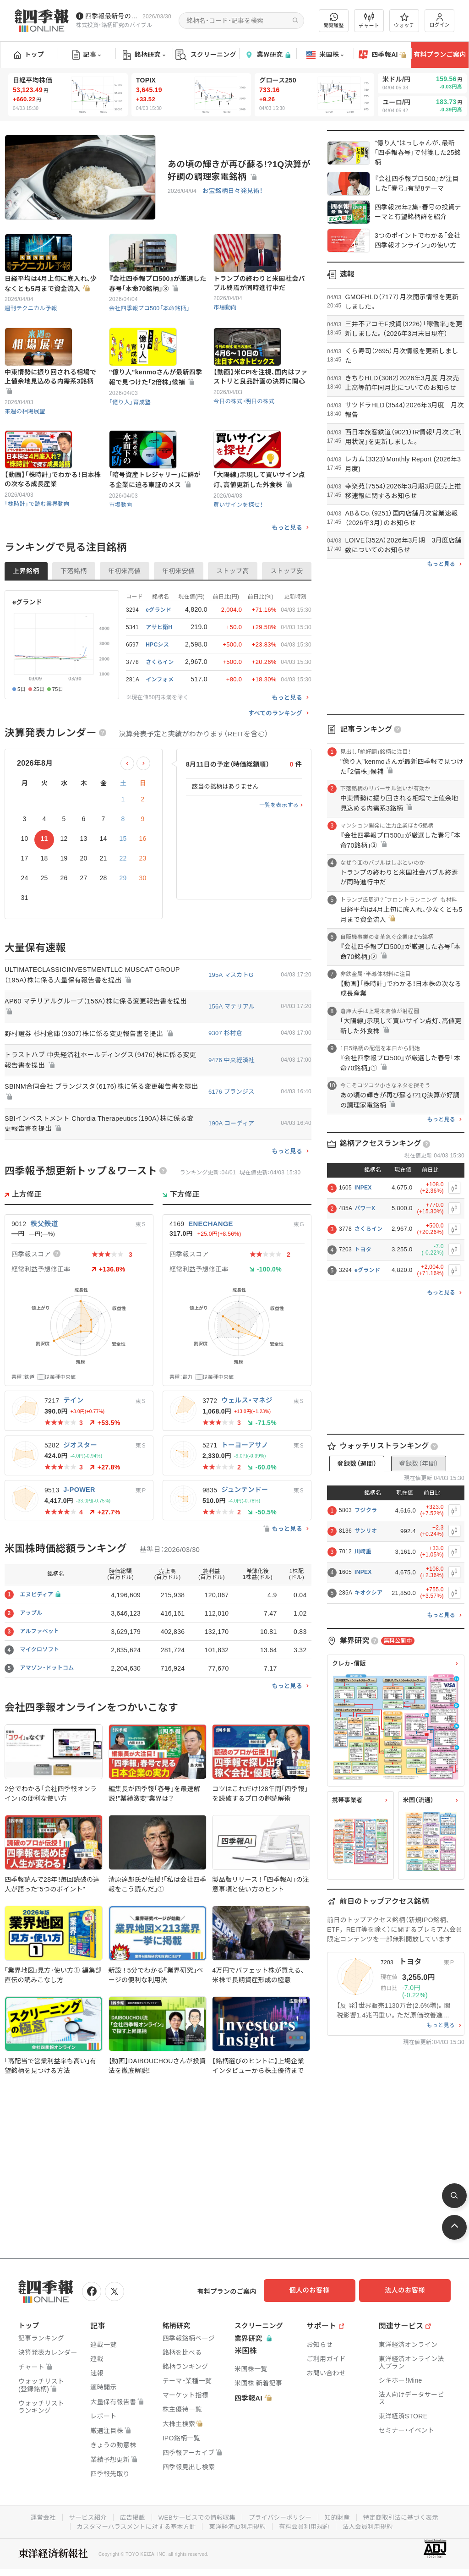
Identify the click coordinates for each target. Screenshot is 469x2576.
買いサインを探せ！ (239, 562)
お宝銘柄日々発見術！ (231, 191)
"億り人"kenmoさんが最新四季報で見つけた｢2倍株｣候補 (155, 416)
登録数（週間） (356, 1463)
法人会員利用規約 (372, 2524)
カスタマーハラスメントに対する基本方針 (133, 2524)
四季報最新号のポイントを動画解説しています (112, 16)
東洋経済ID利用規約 (237, 2524)
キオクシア (368, 1592)
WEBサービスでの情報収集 (195, 2515)
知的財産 (340, 2515)
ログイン (440, 20)
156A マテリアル (231, 1065)
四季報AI (382, 55)
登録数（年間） (418, 1463)
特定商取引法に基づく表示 (406, 2515)
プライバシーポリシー (281, 2515)
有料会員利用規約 (307, 2524)
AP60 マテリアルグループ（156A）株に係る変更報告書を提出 (99, 1065)
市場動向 (225, 326)
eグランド (367, 1270)
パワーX (364, 1208)
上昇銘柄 (26, 629)
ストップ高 (232, 629)
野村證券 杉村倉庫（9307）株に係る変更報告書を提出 (92, 1092)
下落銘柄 (73, 629)
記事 (86, 55)
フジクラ (365, 1510)
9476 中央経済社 (231, 1119)
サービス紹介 (82, 2515)
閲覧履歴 (334, 20)
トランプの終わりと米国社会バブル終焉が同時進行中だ (259, 302)
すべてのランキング (275, 771)
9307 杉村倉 (225, 1092)
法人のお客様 (409, 2290)
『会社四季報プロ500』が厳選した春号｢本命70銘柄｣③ (157, 303)
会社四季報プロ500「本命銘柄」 (151, 327)
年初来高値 (124, 629)
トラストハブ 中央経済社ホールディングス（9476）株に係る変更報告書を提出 (101, 1119)
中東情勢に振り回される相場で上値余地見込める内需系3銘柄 (50, 420)
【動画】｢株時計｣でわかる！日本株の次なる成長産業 (53, 538)
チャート (369, 20)
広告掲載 (128, 2515)
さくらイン (368, 1229)
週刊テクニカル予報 (32, 327)
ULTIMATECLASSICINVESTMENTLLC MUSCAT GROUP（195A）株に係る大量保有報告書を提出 (96, 1034)
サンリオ (365, 1531)
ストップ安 (286, 629)
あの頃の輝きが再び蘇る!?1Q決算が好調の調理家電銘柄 (239, 170)
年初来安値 (178, 629)
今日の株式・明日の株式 (245, 439)
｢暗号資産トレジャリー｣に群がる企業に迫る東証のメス (155, 538)
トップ (29, 54)
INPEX (363, 1187)
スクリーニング (205, 54)
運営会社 (36, 2515)
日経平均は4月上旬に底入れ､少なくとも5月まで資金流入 (51, 303)
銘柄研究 (144, 55)
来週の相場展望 (26, 449)
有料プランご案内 (440, 54)
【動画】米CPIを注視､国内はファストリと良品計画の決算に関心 (260, 415)
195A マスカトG (230, 1033)
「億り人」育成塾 (130, 440)
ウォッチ (404, 20)
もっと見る (287, 586)
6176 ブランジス (231, 1151)
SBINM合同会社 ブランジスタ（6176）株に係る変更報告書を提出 (98, 1151)
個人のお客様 (318, 2290)
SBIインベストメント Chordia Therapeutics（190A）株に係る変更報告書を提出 (99, 1183)
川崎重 (362, 1551)
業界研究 (267, 54)
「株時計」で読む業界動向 (38, 562)
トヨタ (362, 1249)
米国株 (325, 55)
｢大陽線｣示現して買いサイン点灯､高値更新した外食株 (259, 538)
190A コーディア (231, 1183)
